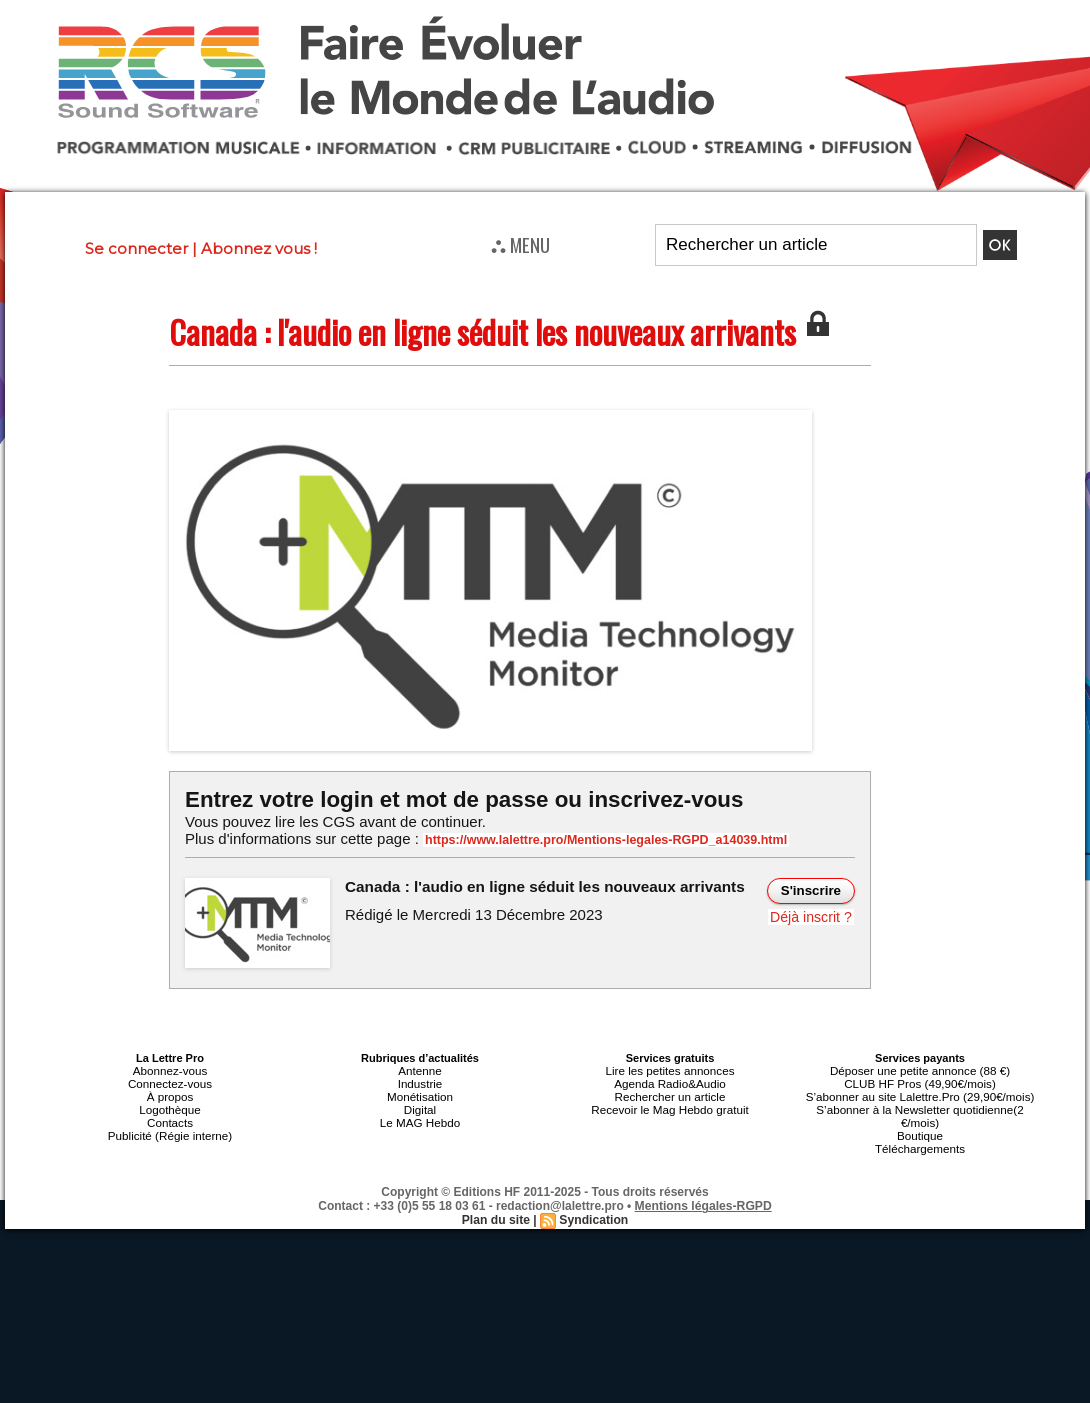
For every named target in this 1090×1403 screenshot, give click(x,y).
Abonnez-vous (170, 1070)
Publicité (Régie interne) (169, 1130)
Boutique (919, 1130)
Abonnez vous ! (259, 248)
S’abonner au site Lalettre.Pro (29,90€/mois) (920, 1094)
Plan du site (496, 1213)
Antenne (420, 1070)
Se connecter (136, 248)
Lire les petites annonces (670, 1070)
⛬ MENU (520, 244)
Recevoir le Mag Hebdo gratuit (670, 1106)
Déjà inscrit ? (811, 916)
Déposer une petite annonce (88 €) (920, 1070)
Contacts (169, 1118)
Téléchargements (920, 1142)
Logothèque (170, 1106)
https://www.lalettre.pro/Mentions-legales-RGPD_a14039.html (599, 840)
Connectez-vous (170, 1082)
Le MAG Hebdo (420, 1118)
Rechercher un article (670, 1094)
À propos (170, 1094)
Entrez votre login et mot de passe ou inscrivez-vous (460, 799)
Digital (420, 1106)
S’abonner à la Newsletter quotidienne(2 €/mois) (920, 1112)
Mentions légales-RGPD (703, 1199)
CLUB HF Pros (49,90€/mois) (919, 1082)
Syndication (593, 1213)
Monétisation (420, 1094)
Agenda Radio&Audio (669, 1082)
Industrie (420, 1082)
